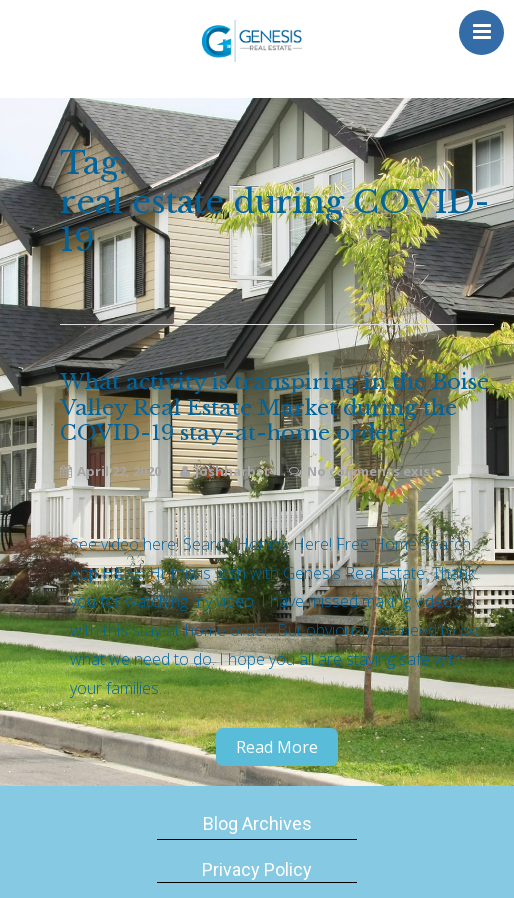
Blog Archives (257, 823)
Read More (277, 747)
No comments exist (372, 471)
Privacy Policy (257, 869)
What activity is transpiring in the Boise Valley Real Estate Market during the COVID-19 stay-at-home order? (274, 407)
